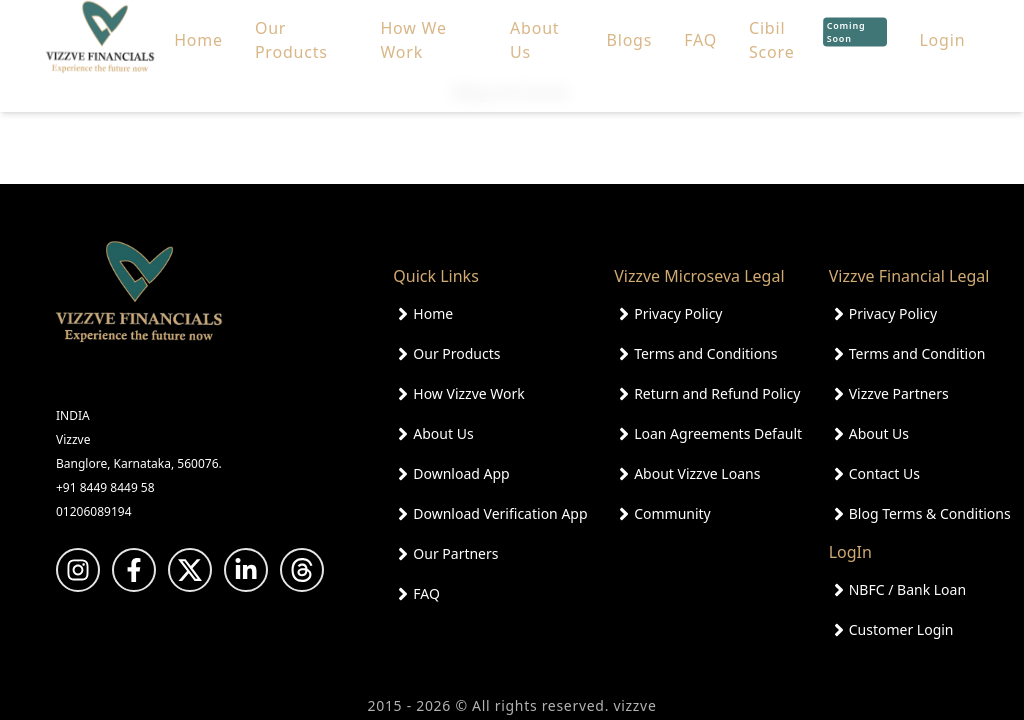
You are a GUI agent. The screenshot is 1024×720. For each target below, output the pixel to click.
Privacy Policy (678, 313)
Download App (461, 473)
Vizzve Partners (899, 393)
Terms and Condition (917, 353)
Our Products (291, 28)
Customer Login (901, 629)
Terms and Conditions (705, 353)
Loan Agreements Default (718, 433)
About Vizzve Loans (697, 473)
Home (198, 28)
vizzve (634, 705)
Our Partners (455, 553)
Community (672, 513)
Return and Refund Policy (717, 393)
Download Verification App (500, 513)
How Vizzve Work (469, 393)
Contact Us (884, 473)
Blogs (630, 28)
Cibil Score (818, 28)
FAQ (700, 28)
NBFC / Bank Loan (907, 589)
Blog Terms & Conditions (930, 513)
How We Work (413, 28)
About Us (534, 28)
